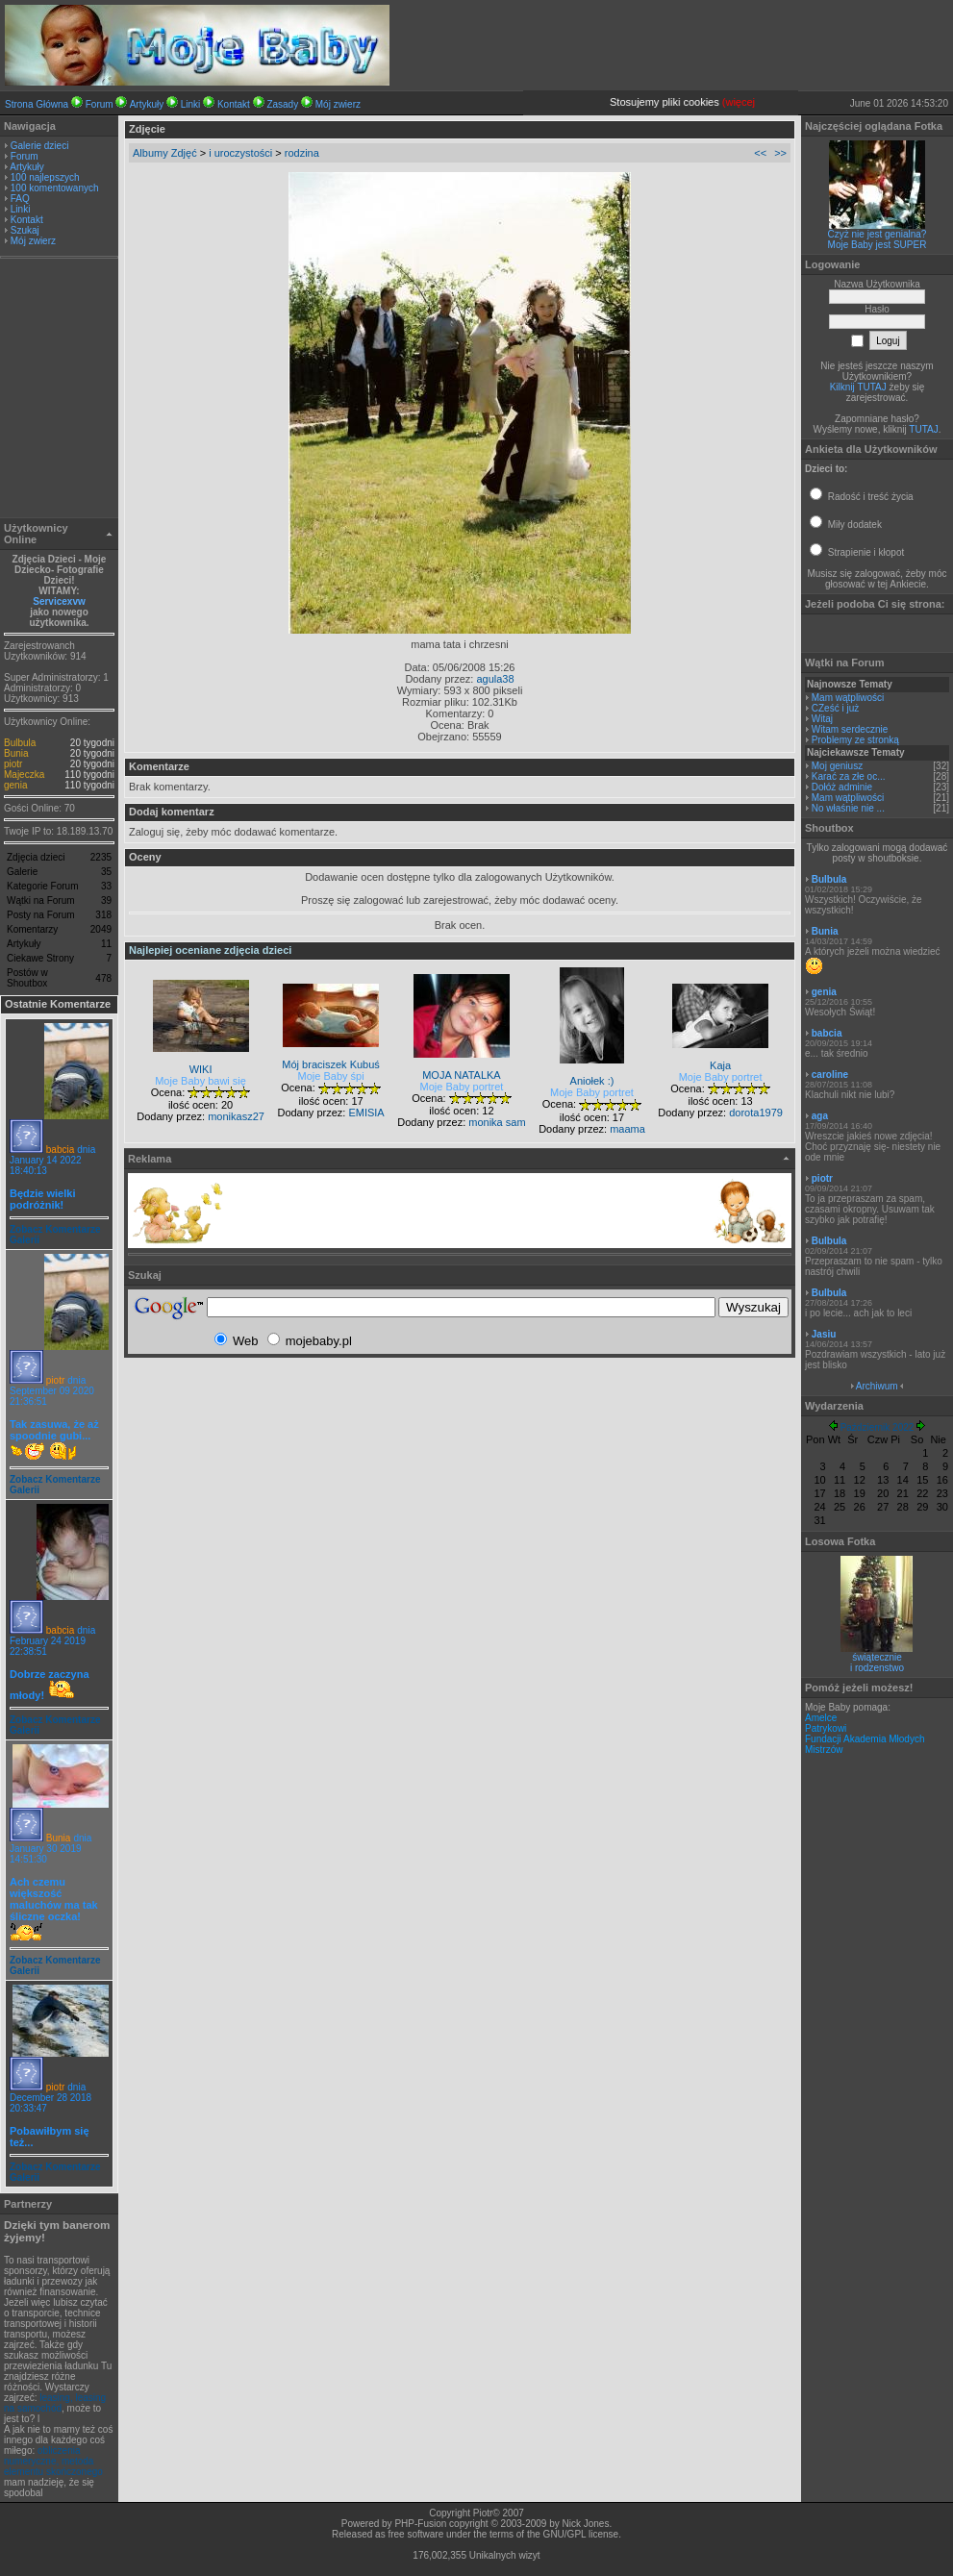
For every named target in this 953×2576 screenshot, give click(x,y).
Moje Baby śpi (331, 1076)
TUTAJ (923, 429)
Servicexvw (59, 601)
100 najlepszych (45, 177)
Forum (99, 104)
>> (780, 153)
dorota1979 (756, 1112)
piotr (13, 764)
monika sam (496, 1122)
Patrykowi (825, 1728)
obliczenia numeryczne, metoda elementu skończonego (53, 2461)
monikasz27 (236, 1116)
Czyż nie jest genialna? (877, 234)
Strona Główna (36, 104)
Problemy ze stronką (855, 740)
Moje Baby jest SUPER (877, 244)
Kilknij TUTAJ (858, 387)
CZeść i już (835, 708)
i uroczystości (240, 153)
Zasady (282, 104)
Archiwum (877, 1386)
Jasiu (824, 1334)
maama (627, 1129)
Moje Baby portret (462, 1086)
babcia (60, 1149)
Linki (191, 104)
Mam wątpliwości (848, 697)
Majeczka (24, 774)
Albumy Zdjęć (165, 153)
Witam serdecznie (850, 729)
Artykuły (147, 104)
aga (820, 1116)
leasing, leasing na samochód (55, 2402)
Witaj (822, 718)
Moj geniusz (837, 766)
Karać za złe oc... (849, 776)
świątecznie (877, 1657)
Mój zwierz (338, 104)
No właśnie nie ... (848, 808)
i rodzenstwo (877, 1668)
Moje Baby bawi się (200, 1081)
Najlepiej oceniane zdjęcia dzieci (210, 950)
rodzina (302, 153)
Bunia (16, 753)
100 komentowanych (55, 188)
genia (15, 785)
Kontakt (233, 104)
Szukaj (25, 230)
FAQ (20, 198)
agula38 (495, 679)
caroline (830, 1074)
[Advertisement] (59, 390)
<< (760, 153)
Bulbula (20, 743)
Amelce (821, 1718)
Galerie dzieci (40, 145)
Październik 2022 (877, 1427)
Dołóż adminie (842, 787)
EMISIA (366, 1112)
